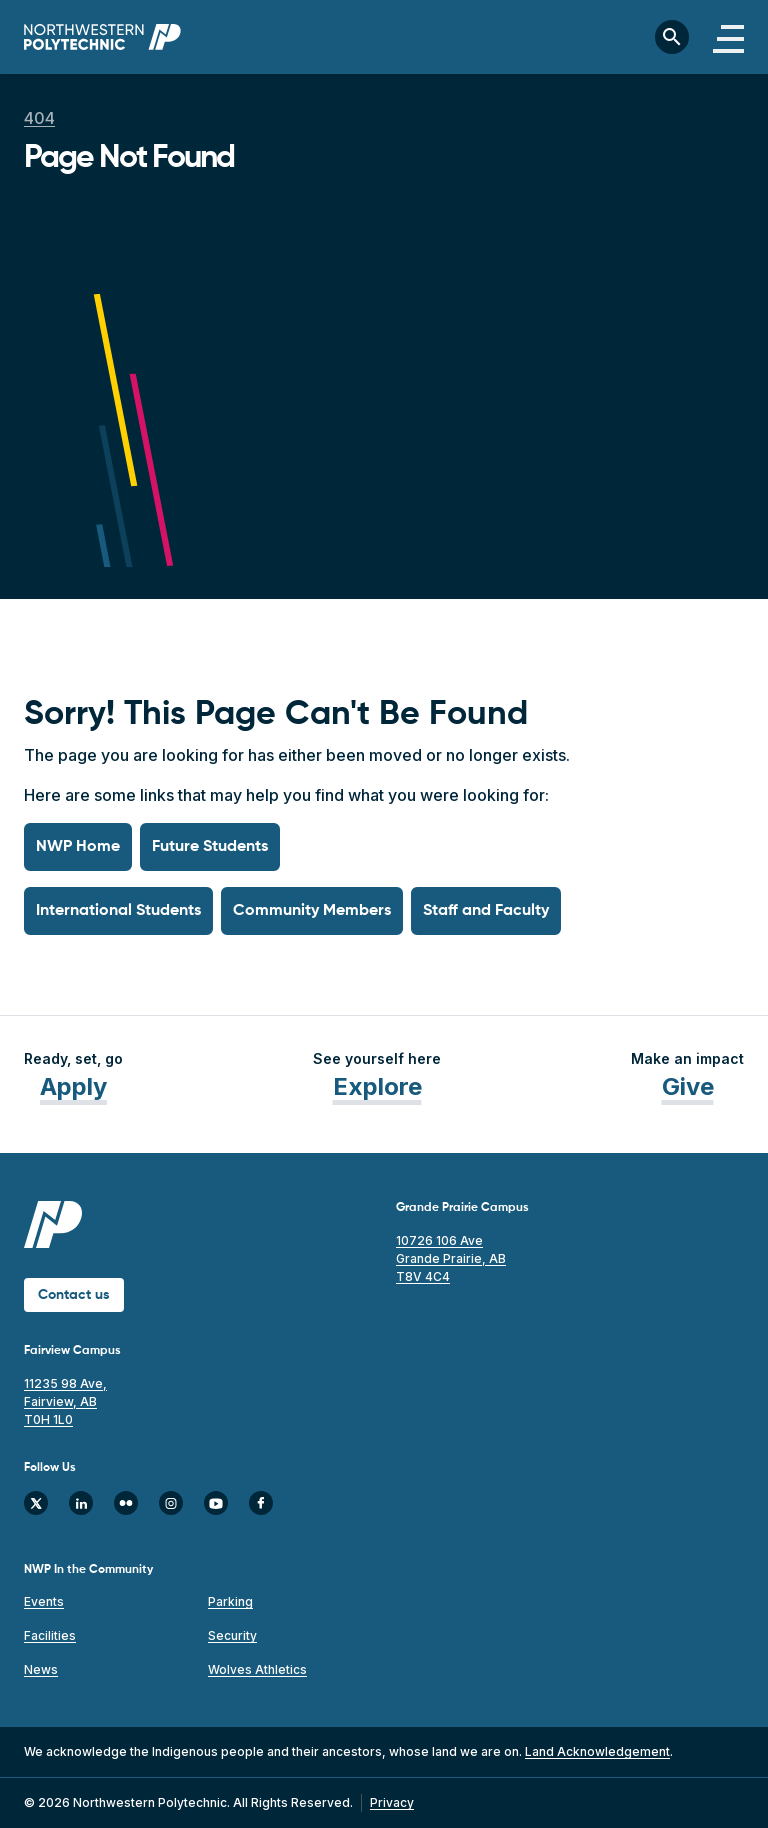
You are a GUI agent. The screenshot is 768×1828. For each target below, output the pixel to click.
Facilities (50, 1635)
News (41, 1669)
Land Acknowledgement (597, 1751)
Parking (230, 1601)
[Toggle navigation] (728, 37)
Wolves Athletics (257, 1669)
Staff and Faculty (486, 911)
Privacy (392, 1802)
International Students (118, 911)
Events (44, 1601)
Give (688, 1086)
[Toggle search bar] (672, 37)
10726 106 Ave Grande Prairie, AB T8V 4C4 (451, 1258)
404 (39, 118)
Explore (377, 1086)
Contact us (74, 1295)
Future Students (210, 847)
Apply (73, 1086)
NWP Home (78, 847)
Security (232, 1635)
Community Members (312, 911)
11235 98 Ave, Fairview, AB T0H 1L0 (65, 1401)
